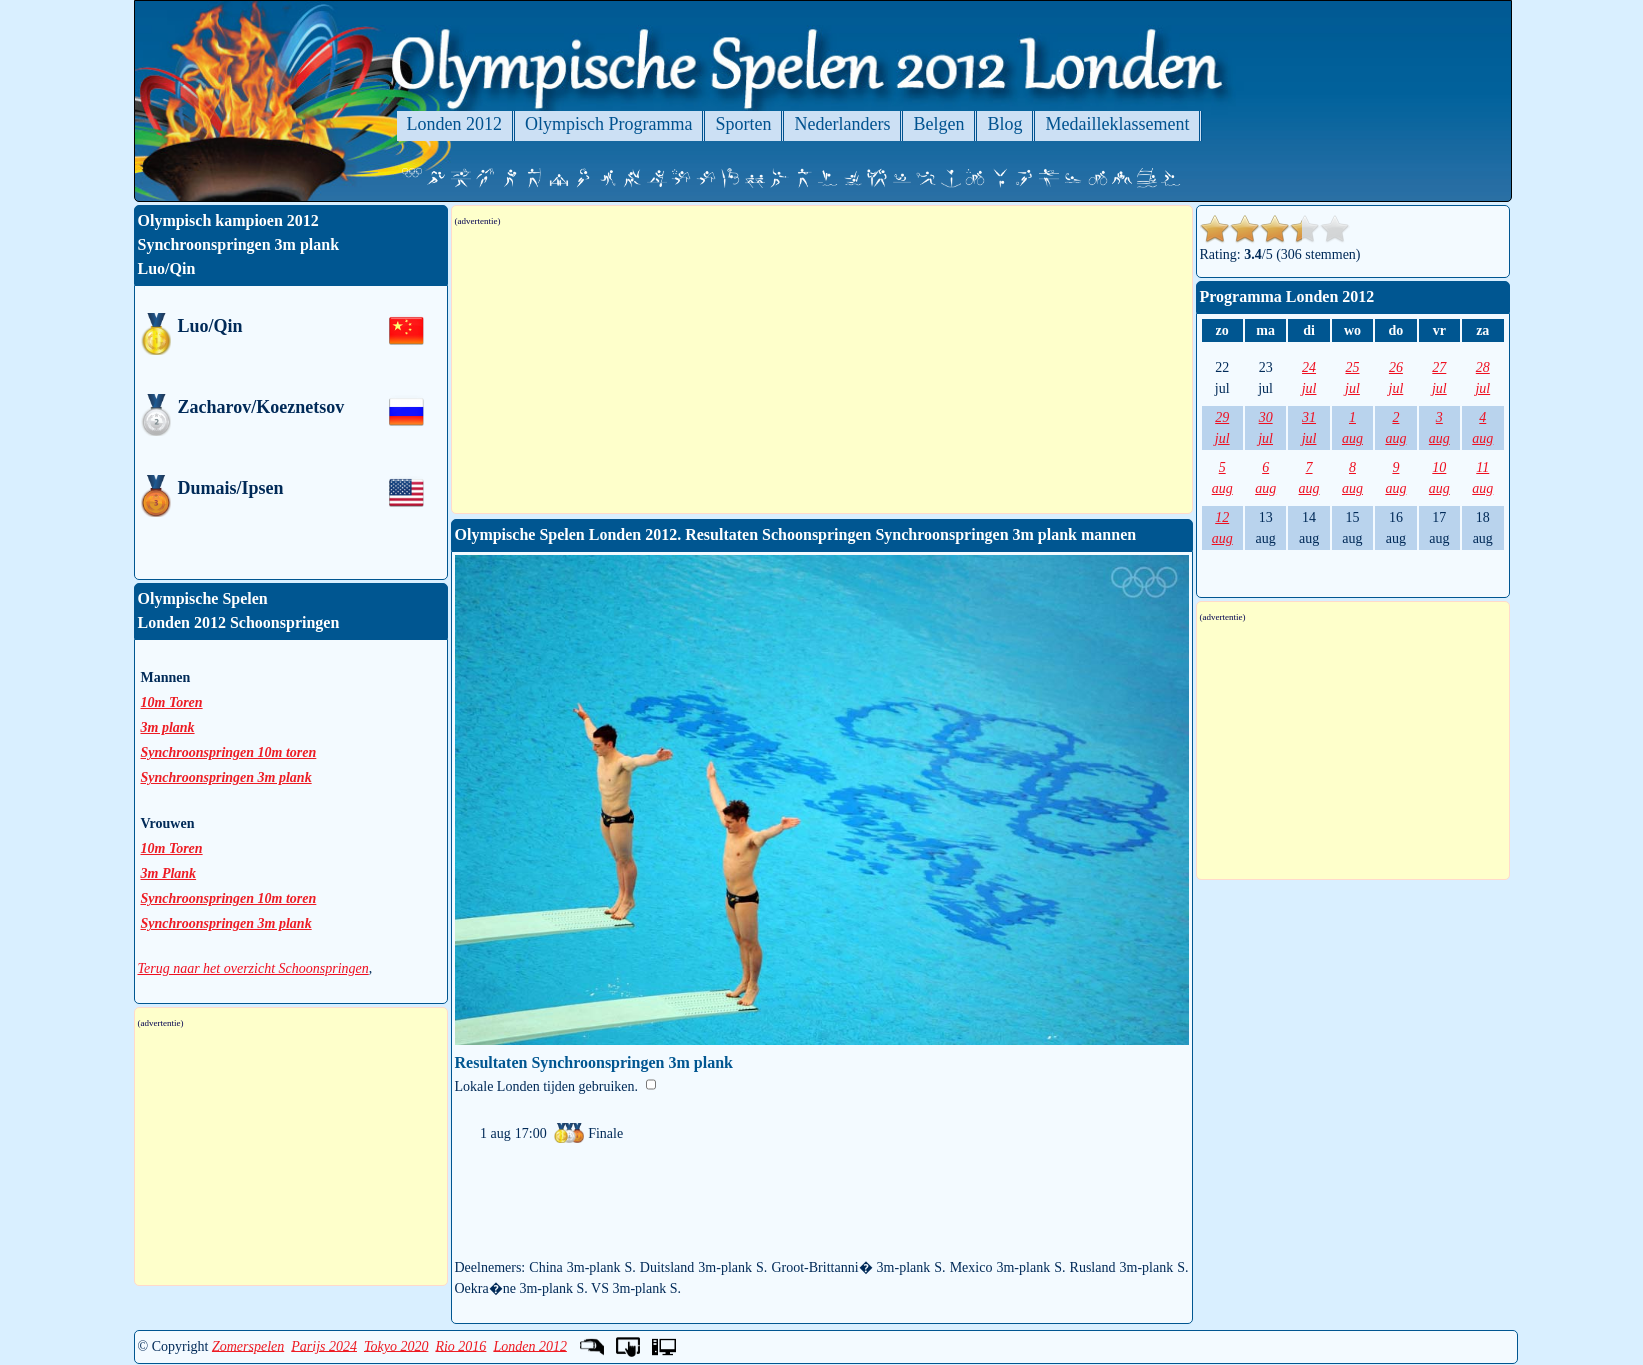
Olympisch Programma (608, 124)
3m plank (168, 727)
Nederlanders (842, 124)
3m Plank (169, 873)
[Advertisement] (822, 370)
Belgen (938, 124)
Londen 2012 (454, 124)
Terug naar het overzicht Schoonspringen (253, 968)
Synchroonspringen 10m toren (229, 752)
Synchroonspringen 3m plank (226, 777)
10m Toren (172, 702)
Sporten (743, 124)
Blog (1004, 124)
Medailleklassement (1117, 124)
